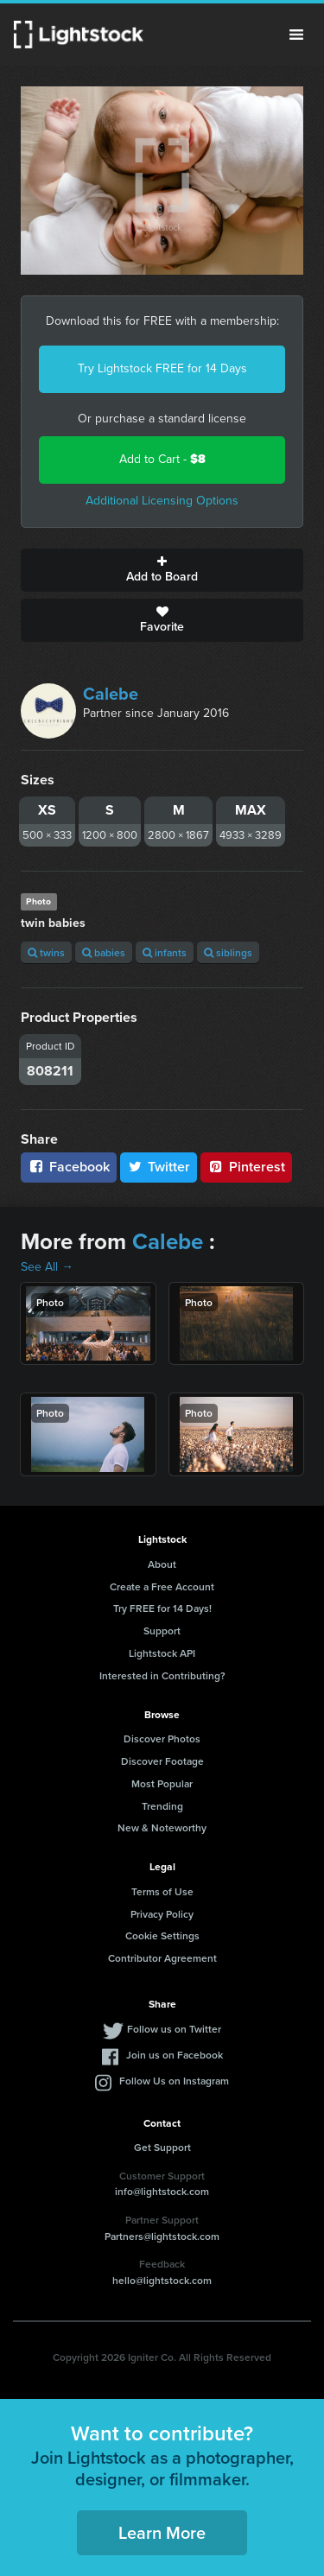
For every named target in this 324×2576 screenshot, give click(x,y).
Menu (296, 34)
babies (103, 952)
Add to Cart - (162, 459)
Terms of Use (162, 1891)
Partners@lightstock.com (162, 2236)
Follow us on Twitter (174, 2028)
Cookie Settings (162, 1935)
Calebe (110, 694)
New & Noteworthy (162, 1827)
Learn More (162, 2532)
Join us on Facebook (174, 2054)
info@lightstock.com (162, 2191)
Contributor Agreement (162, 1958)
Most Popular (162, 1783)
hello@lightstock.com (162, 2280)
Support (162, 1630)
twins (46, 952)
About (162, 1564)
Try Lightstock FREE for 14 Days (162, 368)
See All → (47, 1267)
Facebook (69, 1167)
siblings (228, 952)
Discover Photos (162, 1738)
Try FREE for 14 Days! (162, 1608)
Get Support (162, 2147)
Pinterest (246, 1167)
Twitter (159, 1167)
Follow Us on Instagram (174, 2080)
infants (165, 952)
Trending (162, 1806)
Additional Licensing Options (162, 501)
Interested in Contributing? (162, 1675)
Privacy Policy (162, 1914)
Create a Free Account (162, 1586)
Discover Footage (162, 1761)
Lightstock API (162, 1653)
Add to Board (162, 570)
